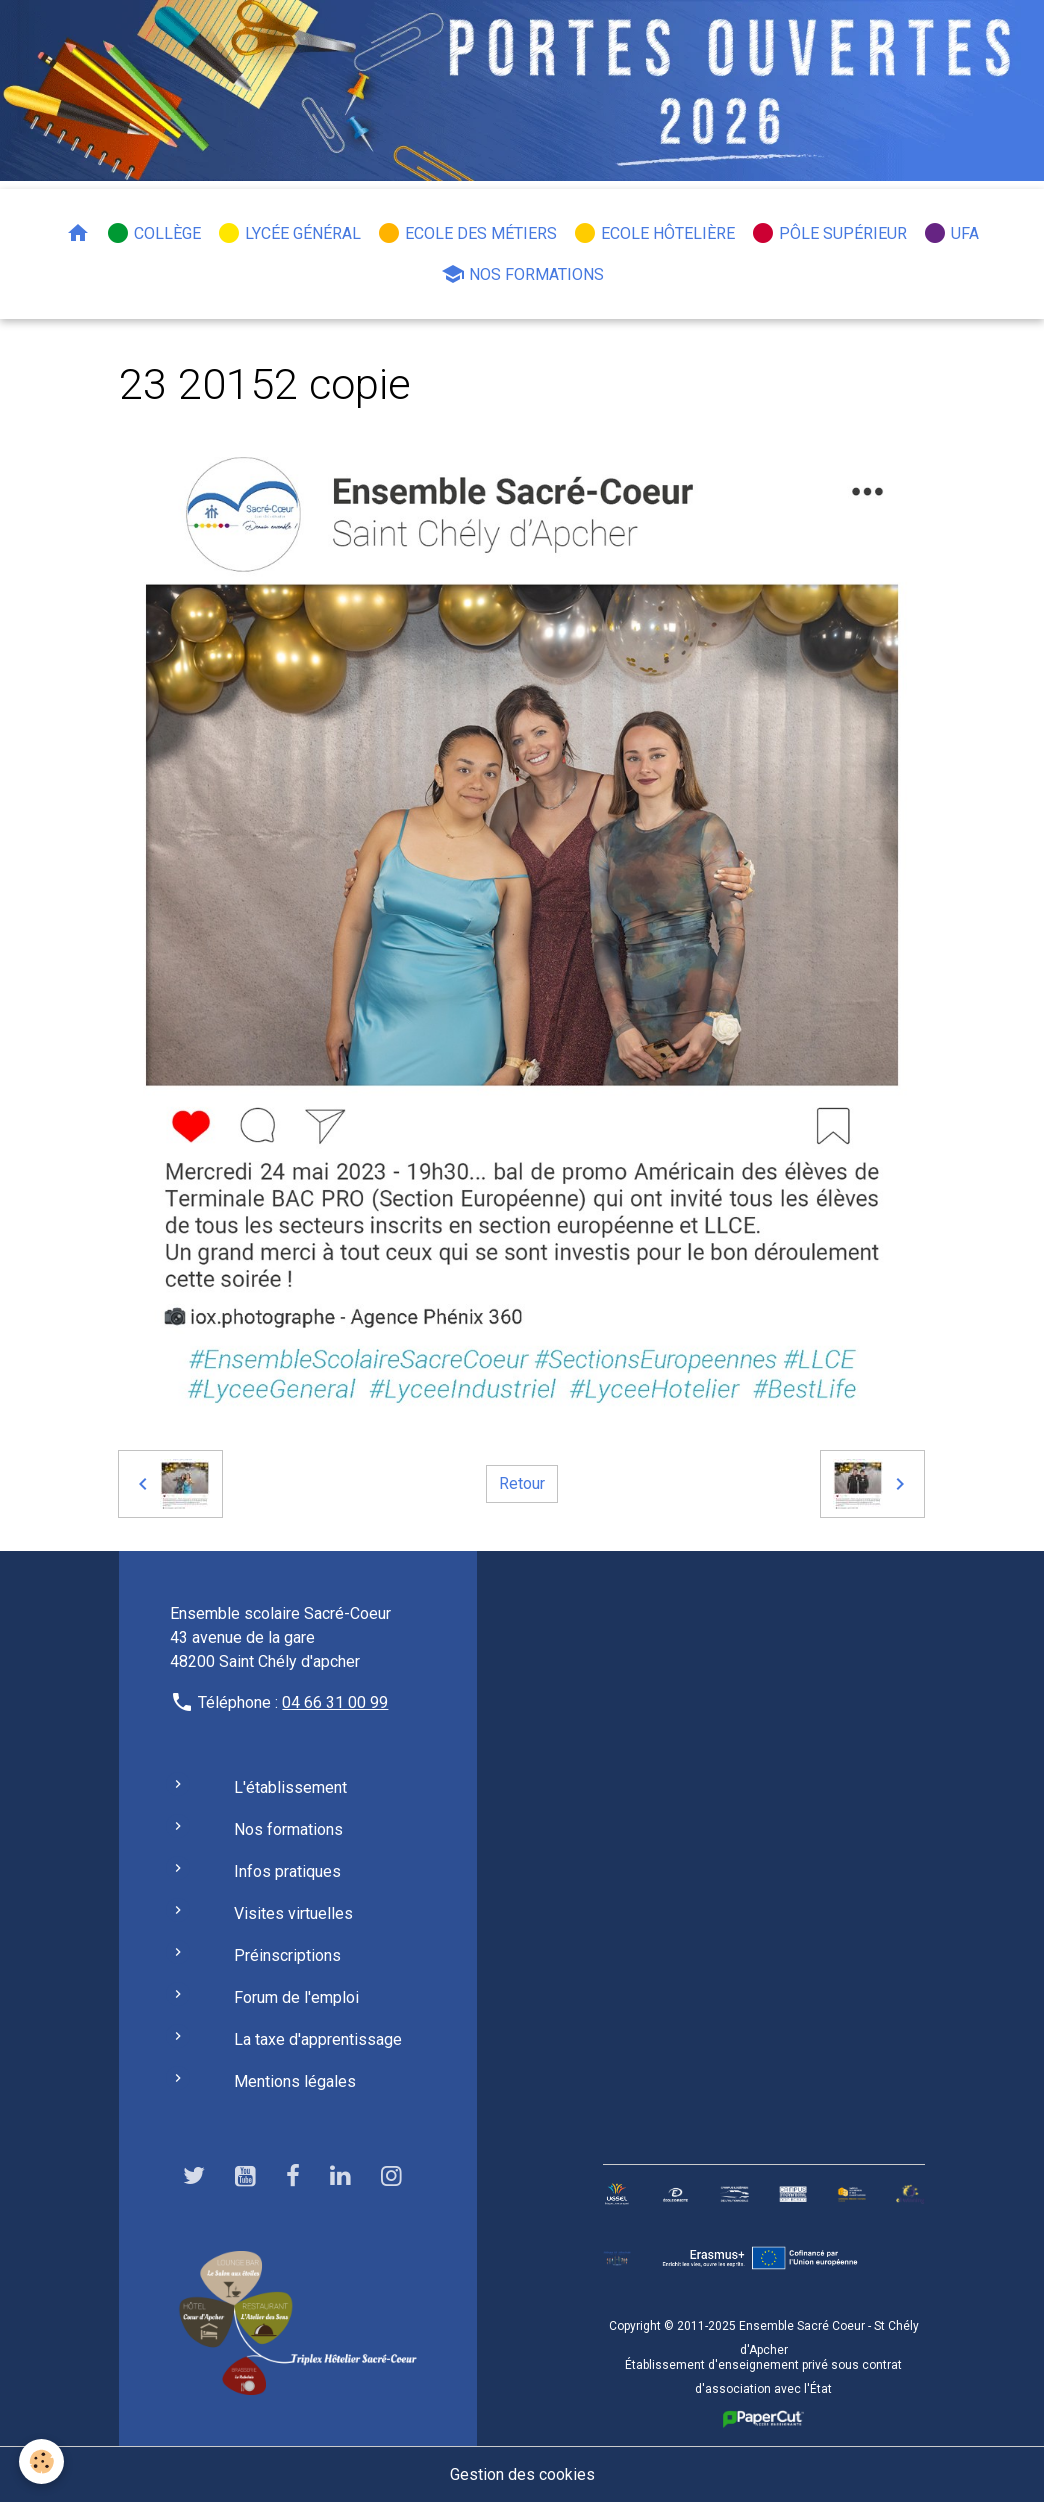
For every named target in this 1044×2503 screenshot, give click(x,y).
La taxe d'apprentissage (318, 2039)
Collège (153, 233)
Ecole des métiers (467, 233)
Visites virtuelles (293, 1913)
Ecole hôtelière (654, 233)
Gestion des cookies (522, 2474)
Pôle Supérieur (829, 233)
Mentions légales (295, 2081)
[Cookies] (42, 2461)
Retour (522, 1483)
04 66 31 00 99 (335, 1702)
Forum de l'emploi (296, 1997)
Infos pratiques (287, 1871)
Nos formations (522, 274)
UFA (951, 233)
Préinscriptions (287, 1955)
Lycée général (289, 233)
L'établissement (290, 1787)
